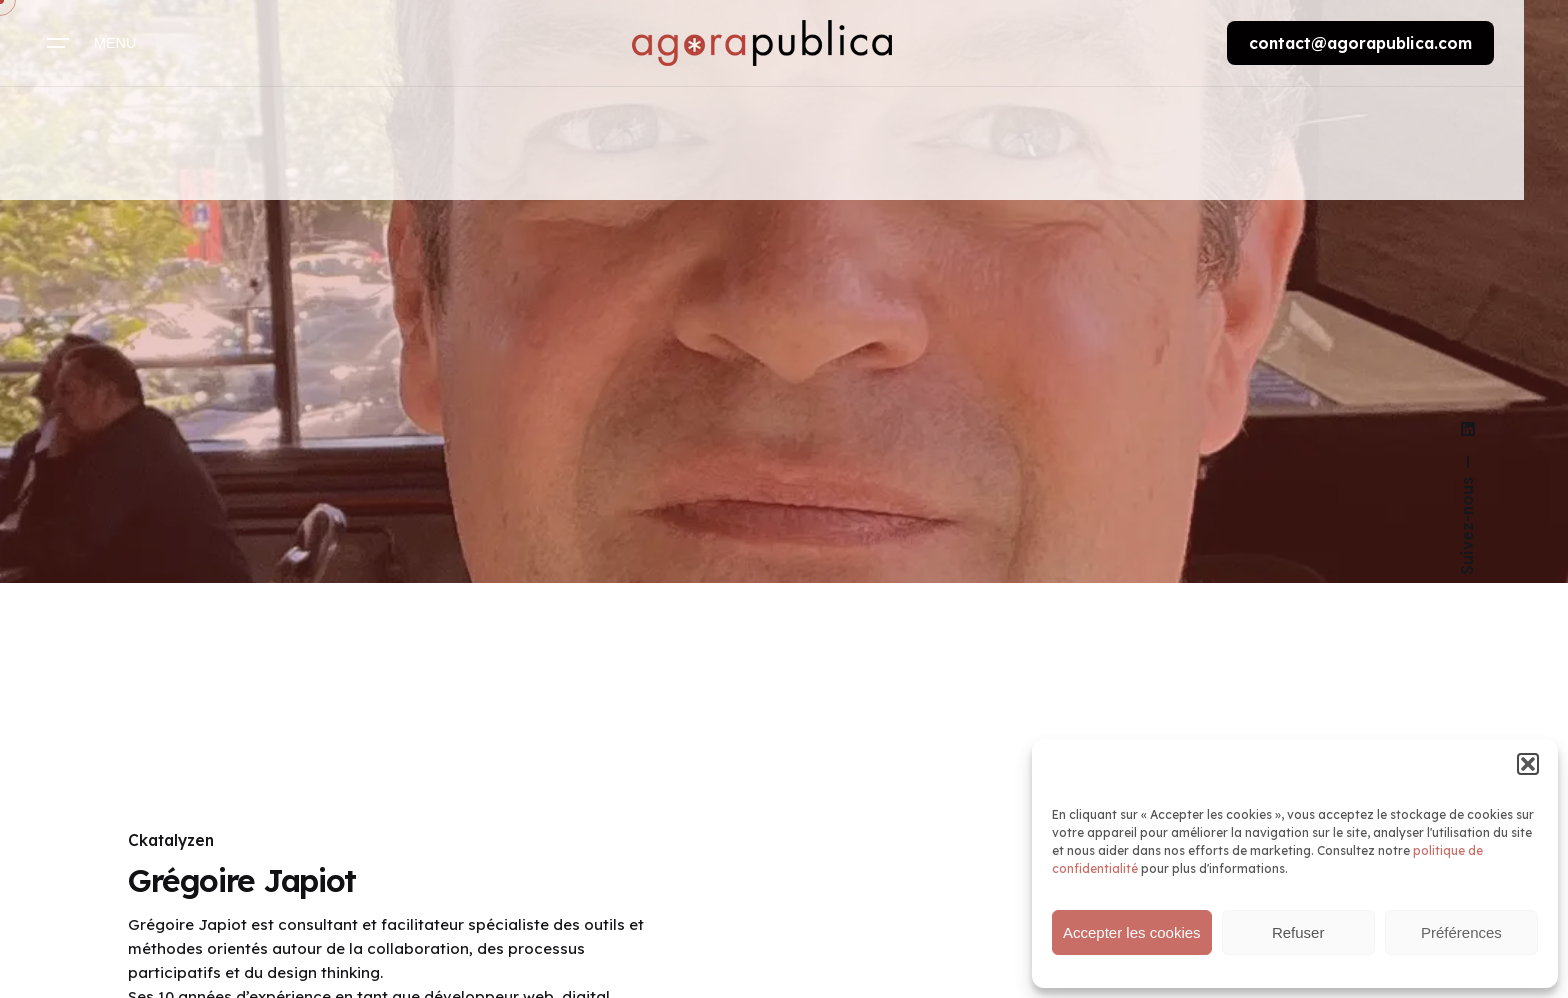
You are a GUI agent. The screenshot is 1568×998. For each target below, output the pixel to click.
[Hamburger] (93, 43)
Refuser (1298, 932)
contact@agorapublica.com (1360, 43)
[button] (1528, 764)
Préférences (1461, 932)
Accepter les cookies (1132, 932)
